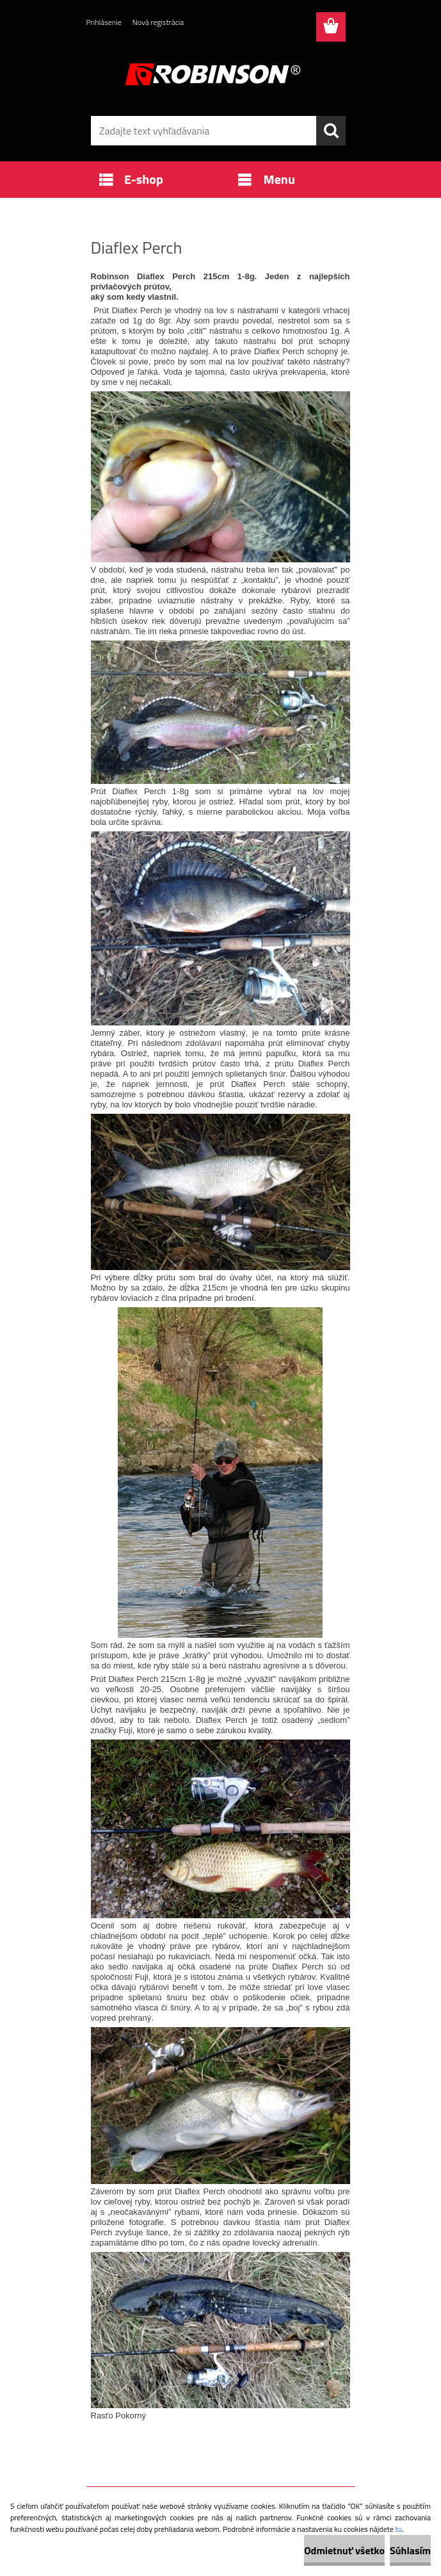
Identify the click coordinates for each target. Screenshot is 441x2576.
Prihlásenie (104, 22)
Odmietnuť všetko (344, 2550)
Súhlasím (410, 2550)
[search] (331, 130)
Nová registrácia (158, 22)
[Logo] (213, 74)
